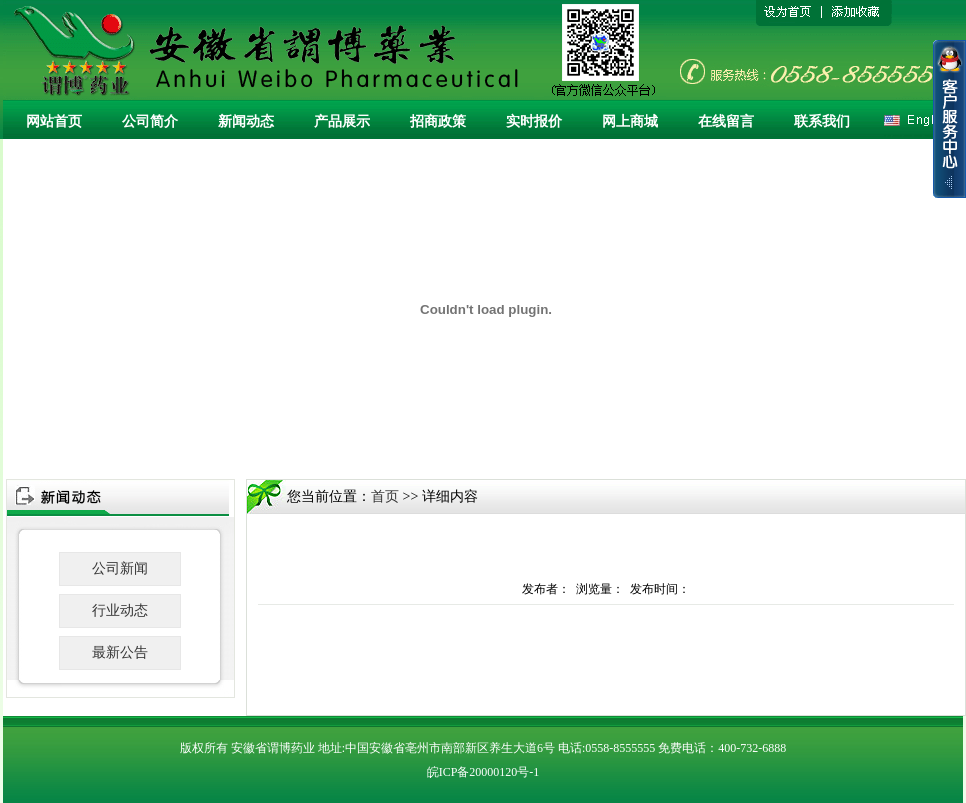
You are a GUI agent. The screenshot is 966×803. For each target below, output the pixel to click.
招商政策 (438, 121)
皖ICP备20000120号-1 (483, 772)
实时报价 (534, 121)
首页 (385, 496)
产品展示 (342, 121)
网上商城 (630, 121)
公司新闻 (120, 568)
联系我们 (822, 121)
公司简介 (150, 121)
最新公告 (120, 652)
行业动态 (120, 610)
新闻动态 (246, 121)
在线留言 (726, 121)
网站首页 (54, 121)
